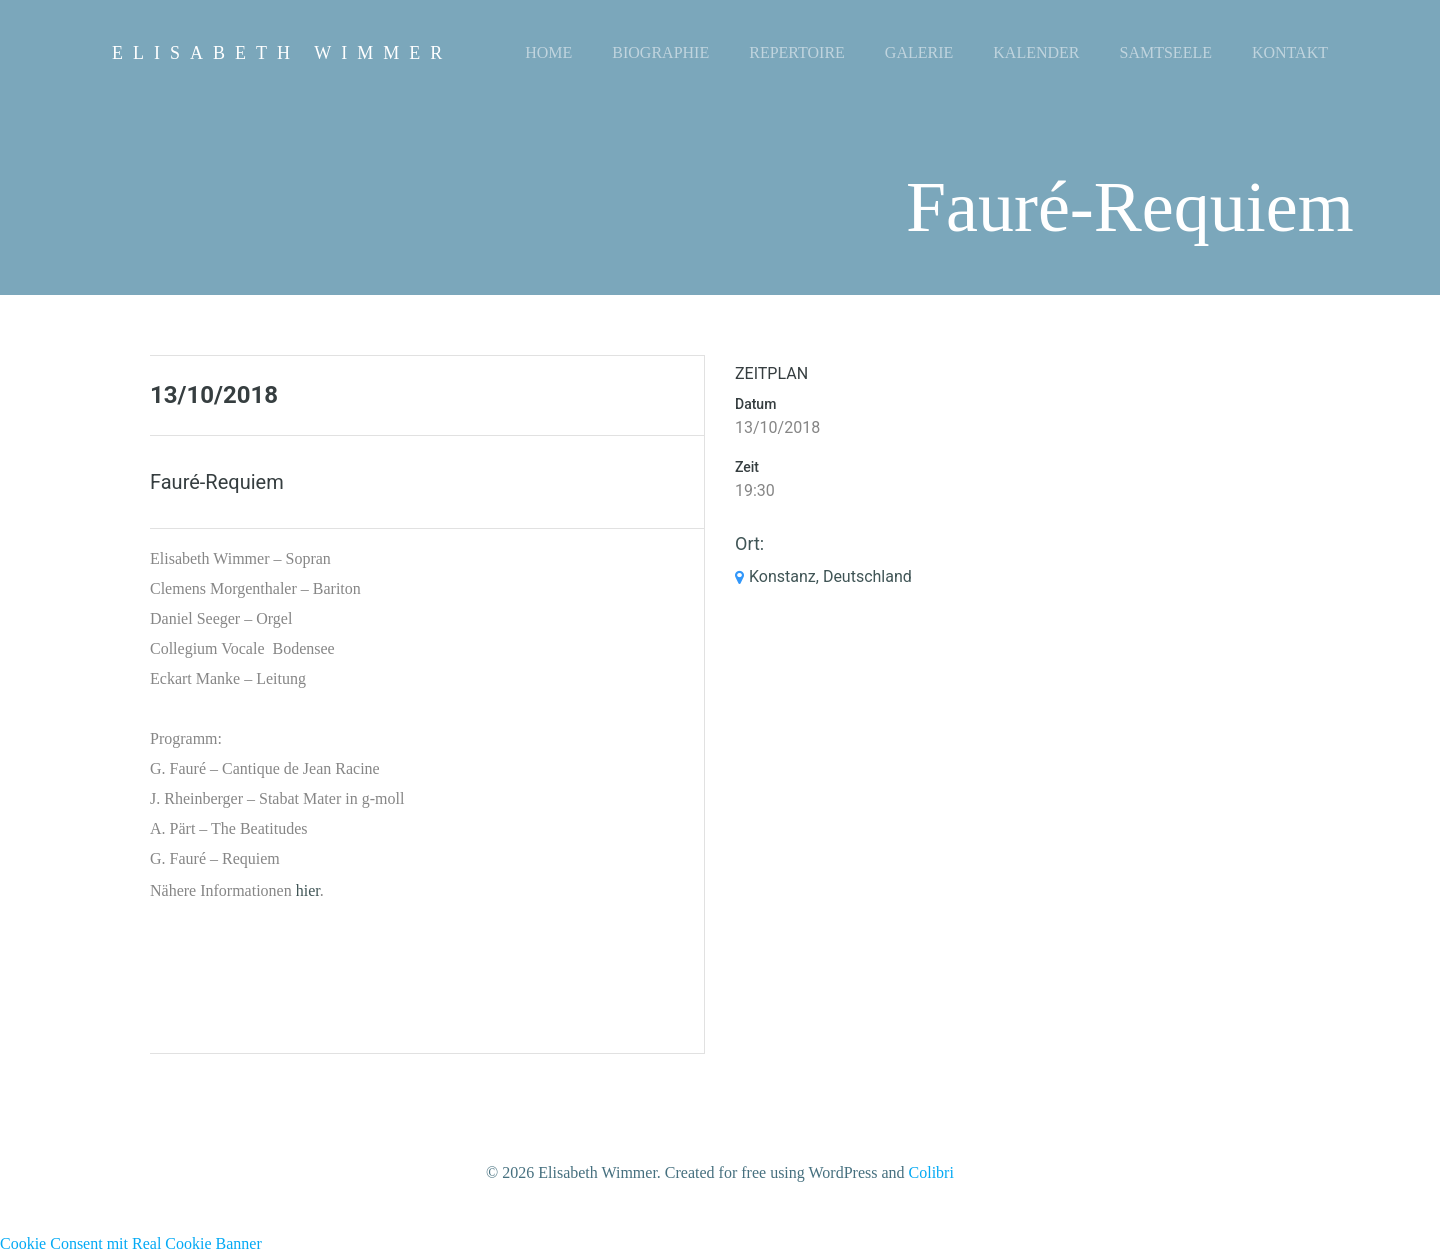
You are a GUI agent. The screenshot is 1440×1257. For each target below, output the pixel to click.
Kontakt (1290, 52)
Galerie (919, 52)
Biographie (660, 52)
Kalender (1036, 52)
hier (308, 890)
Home (548, 52)
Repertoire (797, 52)
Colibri (931, 1172)
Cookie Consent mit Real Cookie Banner (131, 1243)
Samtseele (1166, 52)
